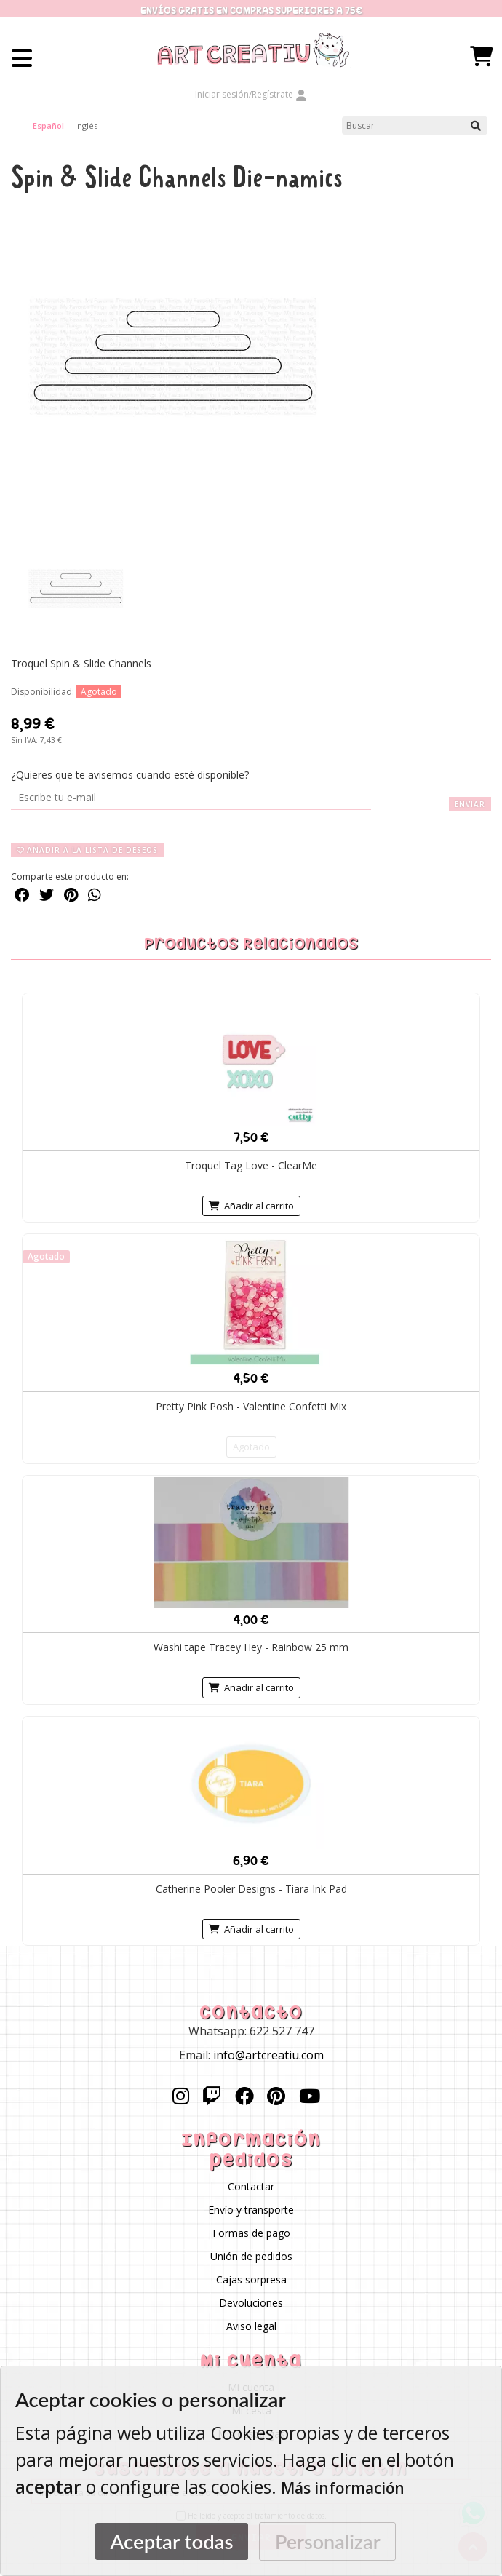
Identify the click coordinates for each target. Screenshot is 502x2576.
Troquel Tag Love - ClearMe (251, 1165)
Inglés (86, 125)
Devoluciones (251, 2303)
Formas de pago (251, 2233)
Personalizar (328, 2541)
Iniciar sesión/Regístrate (251, 94)
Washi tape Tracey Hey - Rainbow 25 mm (251, 1647)
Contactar (251, 2186)
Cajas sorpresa (250, 2279)
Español (48, 125)
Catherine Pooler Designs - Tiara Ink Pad (251, 1888)
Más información (343, 2488)
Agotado (251, 1446)
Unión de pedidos (251, 2256)
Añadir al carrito (251, 1205)
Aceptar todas (171, 2541)
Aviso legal (251, 2326)
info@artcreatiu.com (267, 2055)
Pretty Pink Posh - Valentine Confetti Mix (251, 1406)
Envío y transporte (251, 2210)
